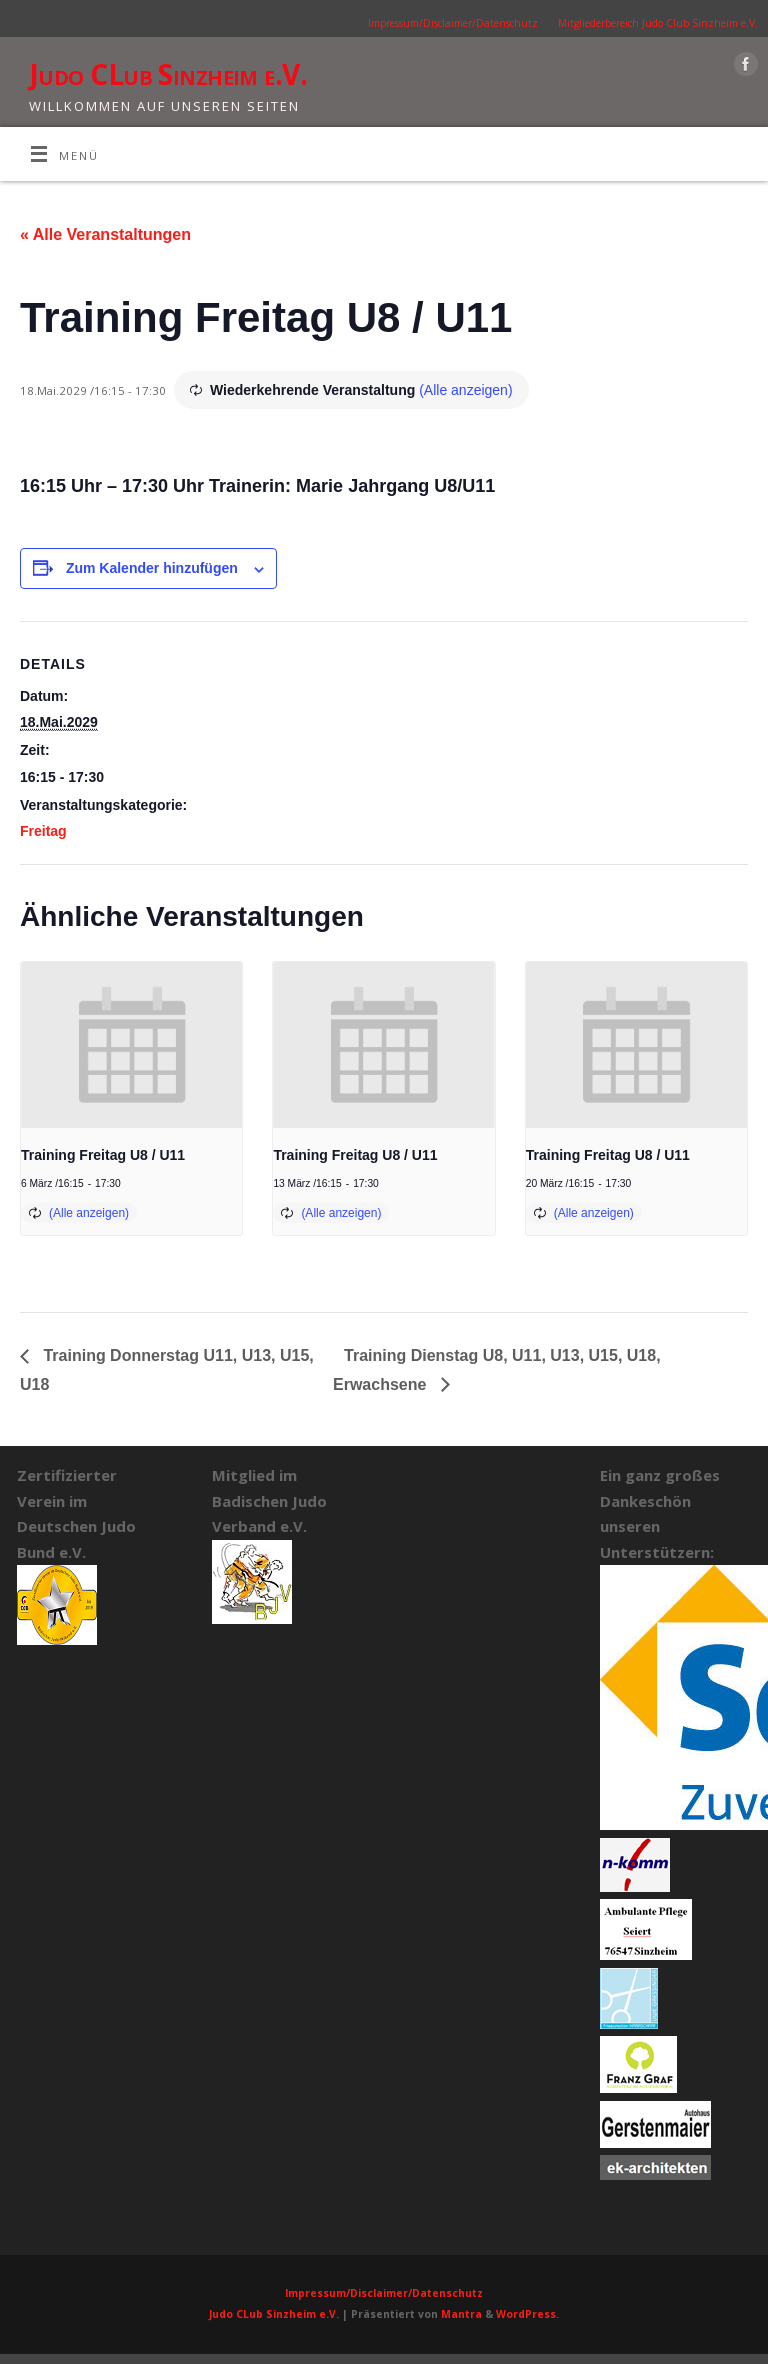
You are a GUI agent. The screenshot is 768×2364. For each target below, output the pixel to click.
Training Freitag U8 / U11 (103, 1155)
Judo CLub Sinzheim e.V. (168, 74)
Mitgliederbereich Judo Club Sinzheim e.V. (658, 23)
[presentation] (131, 1045)
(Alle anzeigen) (465, 390)
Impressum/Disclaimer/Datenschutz (453, 23)
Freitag (43, 831)
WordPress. (527, 2314)
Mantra (461, 2314)
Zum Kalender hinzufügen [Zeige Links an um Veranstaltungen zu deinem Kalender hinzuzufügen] (152, 568)
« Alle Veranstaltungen (105, 234)
